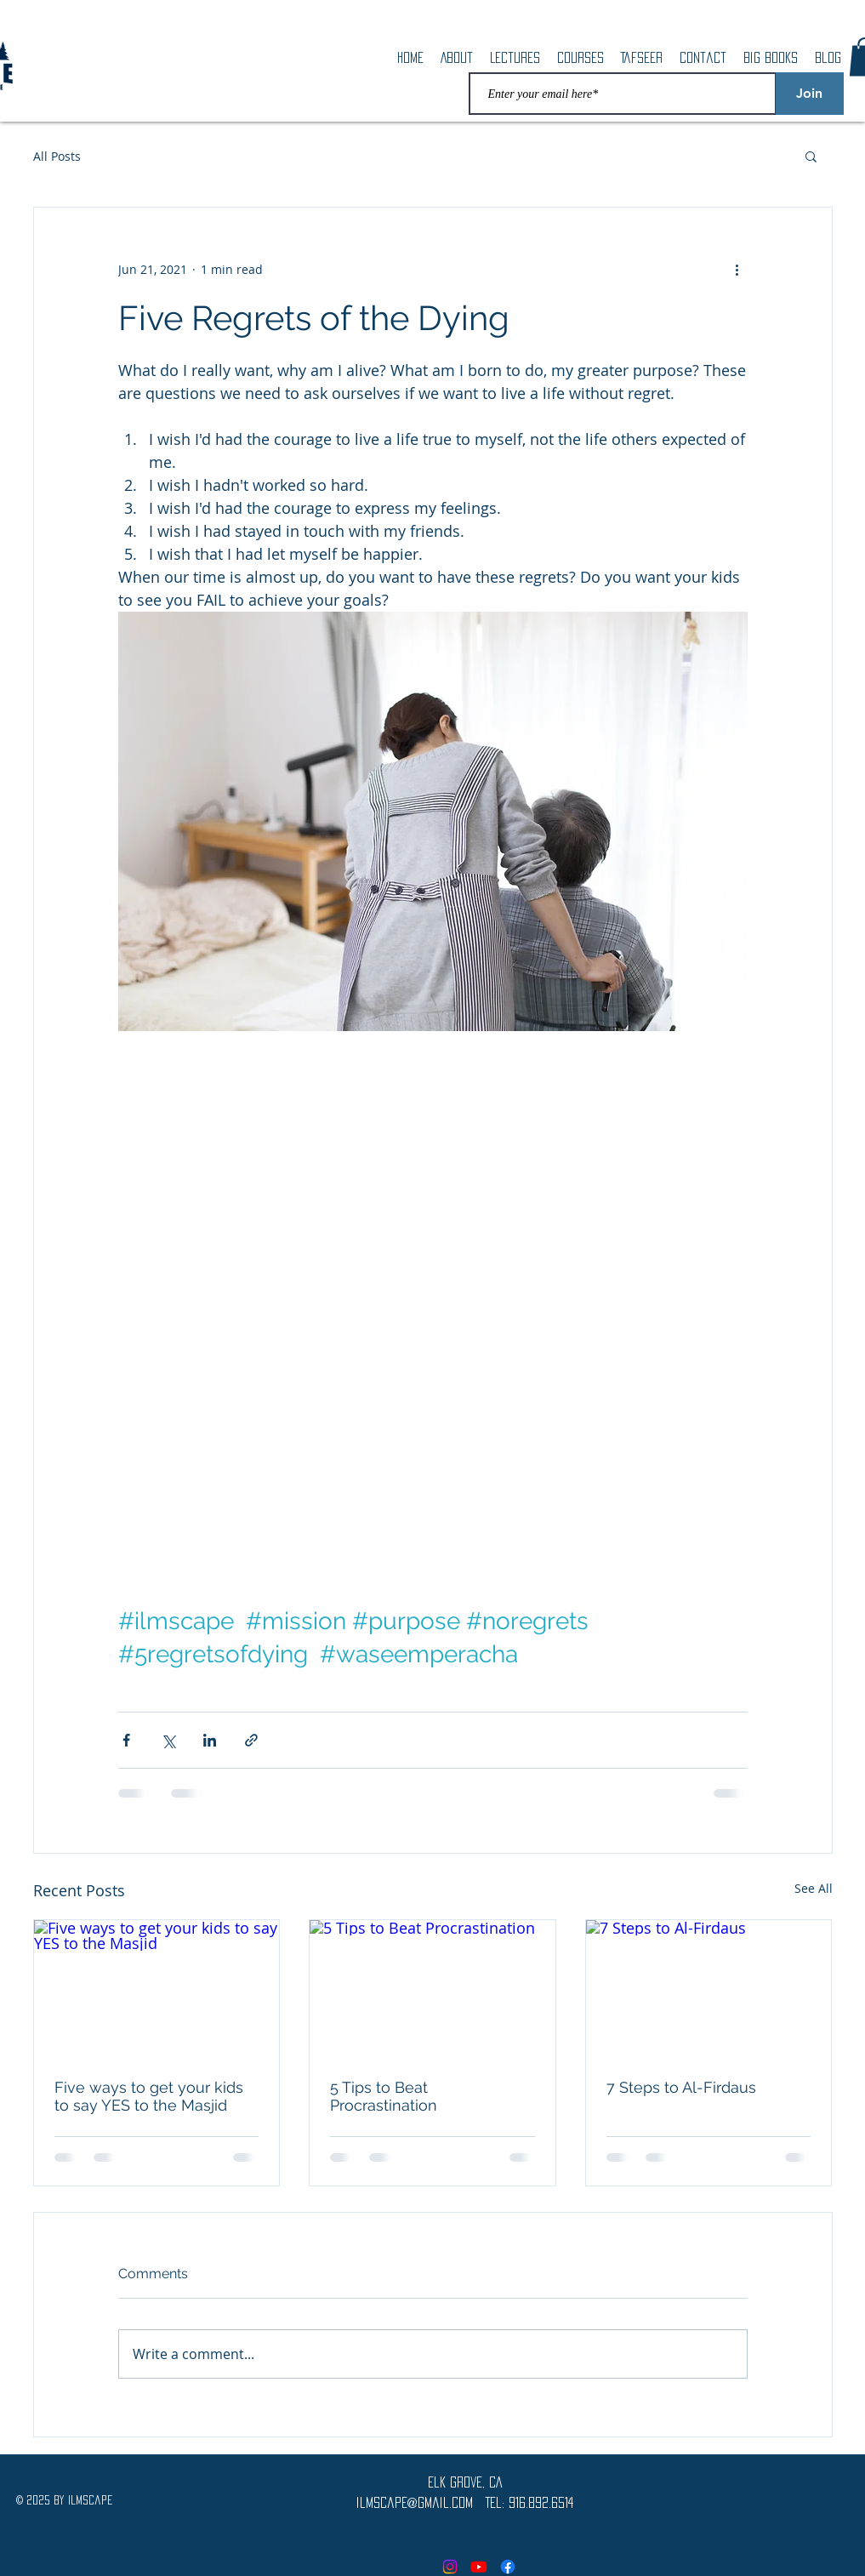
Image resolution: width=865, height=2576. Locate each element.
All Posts (57, 156)
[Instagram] (450, 2566)
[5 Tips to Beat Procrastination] (432, 1989)
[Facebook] (507, 2566)
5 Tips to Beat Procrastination (383, 2096)
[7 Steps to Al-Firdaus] (709, 1989)
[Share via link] (251, 1740)
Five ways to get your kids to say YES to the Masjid (148, 2096)
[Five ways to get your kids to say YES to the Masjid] (157, 1989)
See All (813, 1888)
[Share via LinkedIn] (210, 1740)
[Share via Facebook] (126, 1740)
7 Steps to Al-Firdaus (681, 2087)
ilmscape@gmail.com (414, 2502)
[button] (811, 155)
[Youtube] (478, 2566)
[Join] (810, 93)
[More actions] (737, 269)
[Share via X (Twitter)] (168, 1740)
